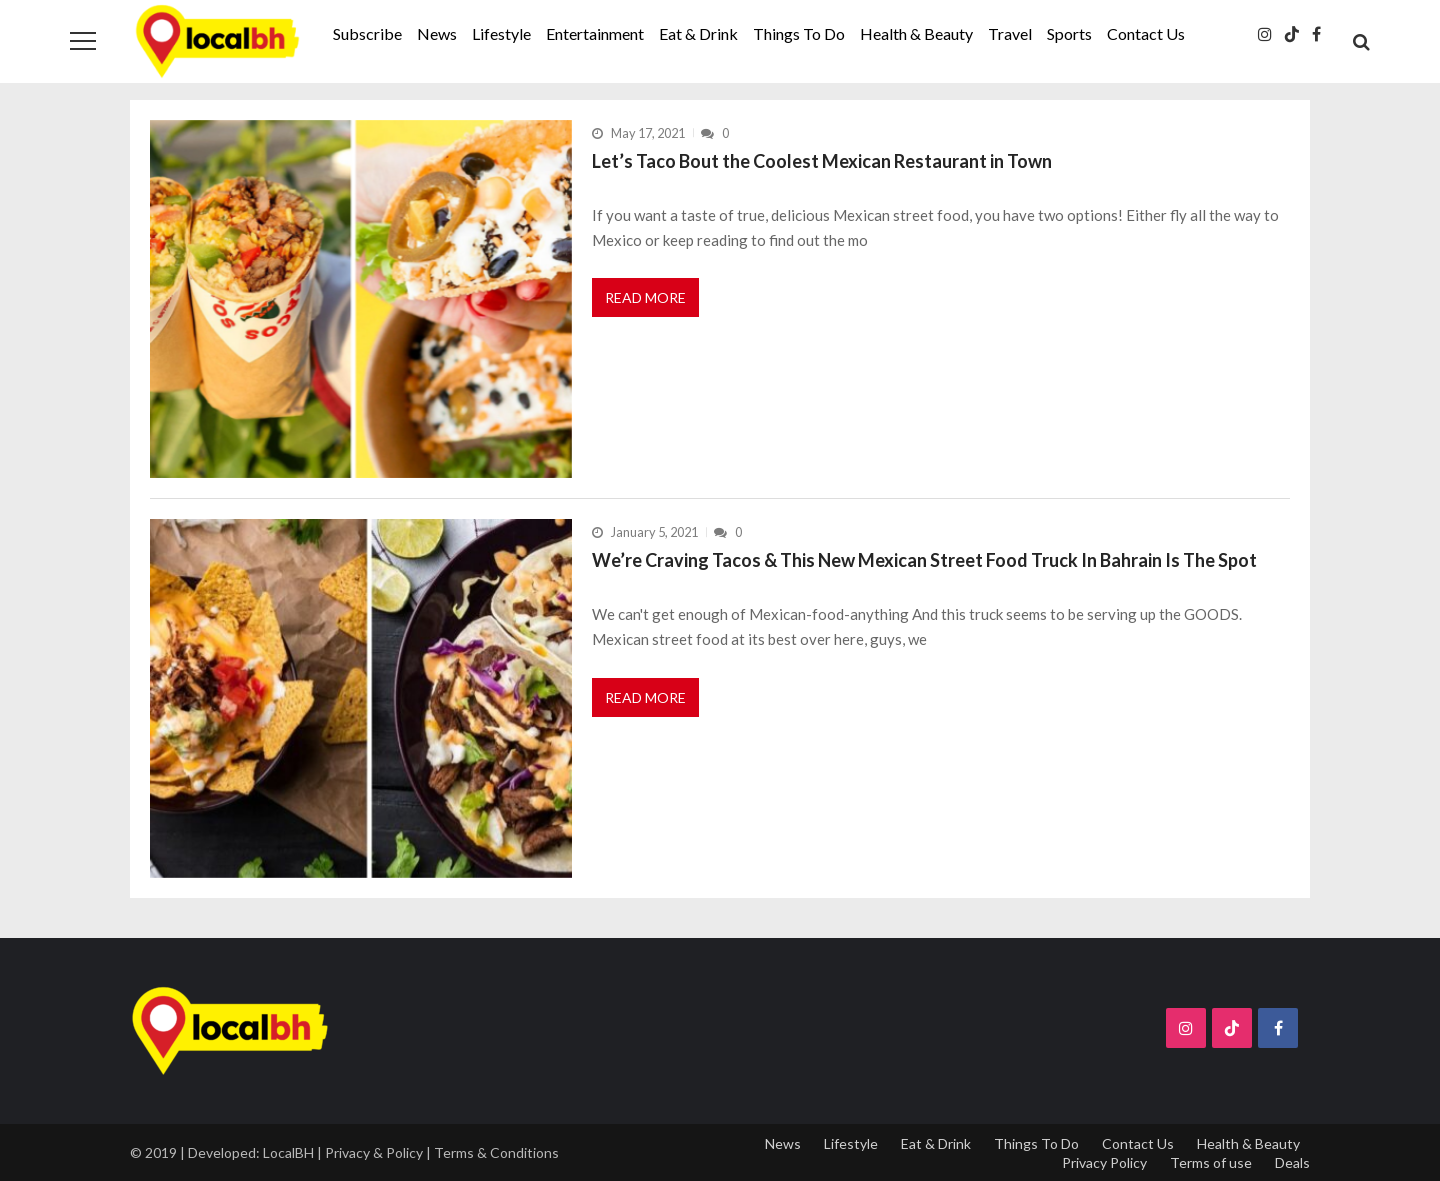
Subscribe (367, 33)
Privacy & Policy (374, 1152)
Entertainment (595, 33)
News (437, 33)
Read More (645, 297)
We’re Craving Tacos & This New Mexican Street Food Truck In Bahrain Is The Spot (924, 560)
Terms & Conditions (496, 1152)
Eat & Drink (698, 33)
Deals (1292, 1162)
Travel (1010, 33)
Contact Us (1146, 33)
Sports (1069, 33)
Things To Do (799, 33)
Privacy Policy (1104, 1162)
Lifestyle (501, 33)
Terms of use (1211, 1162)
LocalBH (288, 1152)
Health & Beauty (916, 33)
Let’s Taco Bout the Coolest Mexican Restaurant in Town (822, 161)
